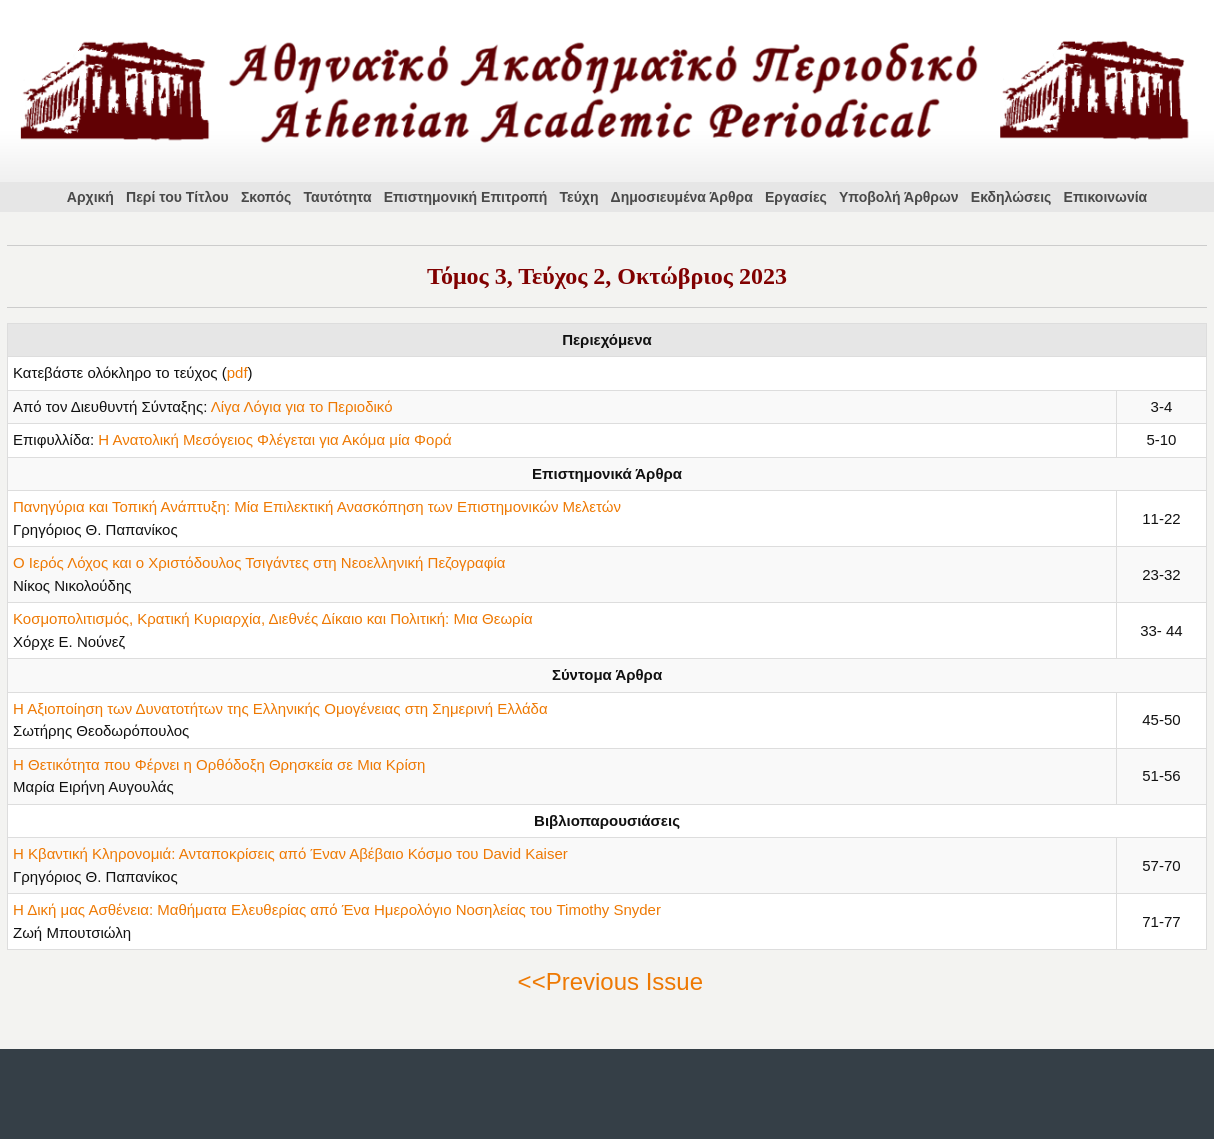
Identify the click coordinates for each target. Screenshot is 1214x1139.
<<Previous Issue (610, 981)
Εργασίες (796, 197)
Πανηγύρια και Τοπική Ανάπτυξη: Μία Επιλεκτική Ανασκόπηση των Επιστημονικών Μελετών (317, 506)
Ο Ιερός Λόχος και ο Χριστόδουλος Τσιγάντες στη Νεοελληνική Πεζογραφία (259, 562)
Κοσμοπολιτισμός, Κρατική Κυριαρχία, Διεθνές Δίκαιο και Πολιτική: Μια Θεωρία (273, 618)
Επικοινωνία (1106, 197)
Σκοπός (266, 197)
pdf (237, 372)
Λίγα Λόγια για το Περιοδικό (302, 406)
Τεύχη (579, 197)
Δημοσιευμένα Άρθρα (682, 197)
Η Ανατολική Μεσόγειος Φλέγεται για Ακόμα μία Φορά (274, 439)
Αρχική (90, 197)
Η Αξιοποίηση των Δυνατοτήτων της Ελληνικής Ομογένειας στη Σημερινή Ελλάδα (280, 708)
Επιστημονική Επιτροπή (466, 197)
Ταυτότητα (338, 197)
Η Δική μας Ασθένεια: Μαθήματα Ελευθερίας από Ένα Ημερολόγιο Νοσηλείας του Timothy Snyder (337, 909)
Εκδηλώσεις (1011, 197)
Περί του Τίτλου (177, 197)
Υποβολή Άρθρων (899, 197)
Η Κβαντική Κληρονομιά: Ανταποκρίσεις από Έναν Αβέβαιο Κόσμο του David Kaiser (290, 853)
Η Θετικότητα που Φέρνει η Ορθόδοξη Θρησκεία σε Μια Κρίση (219, 764)
